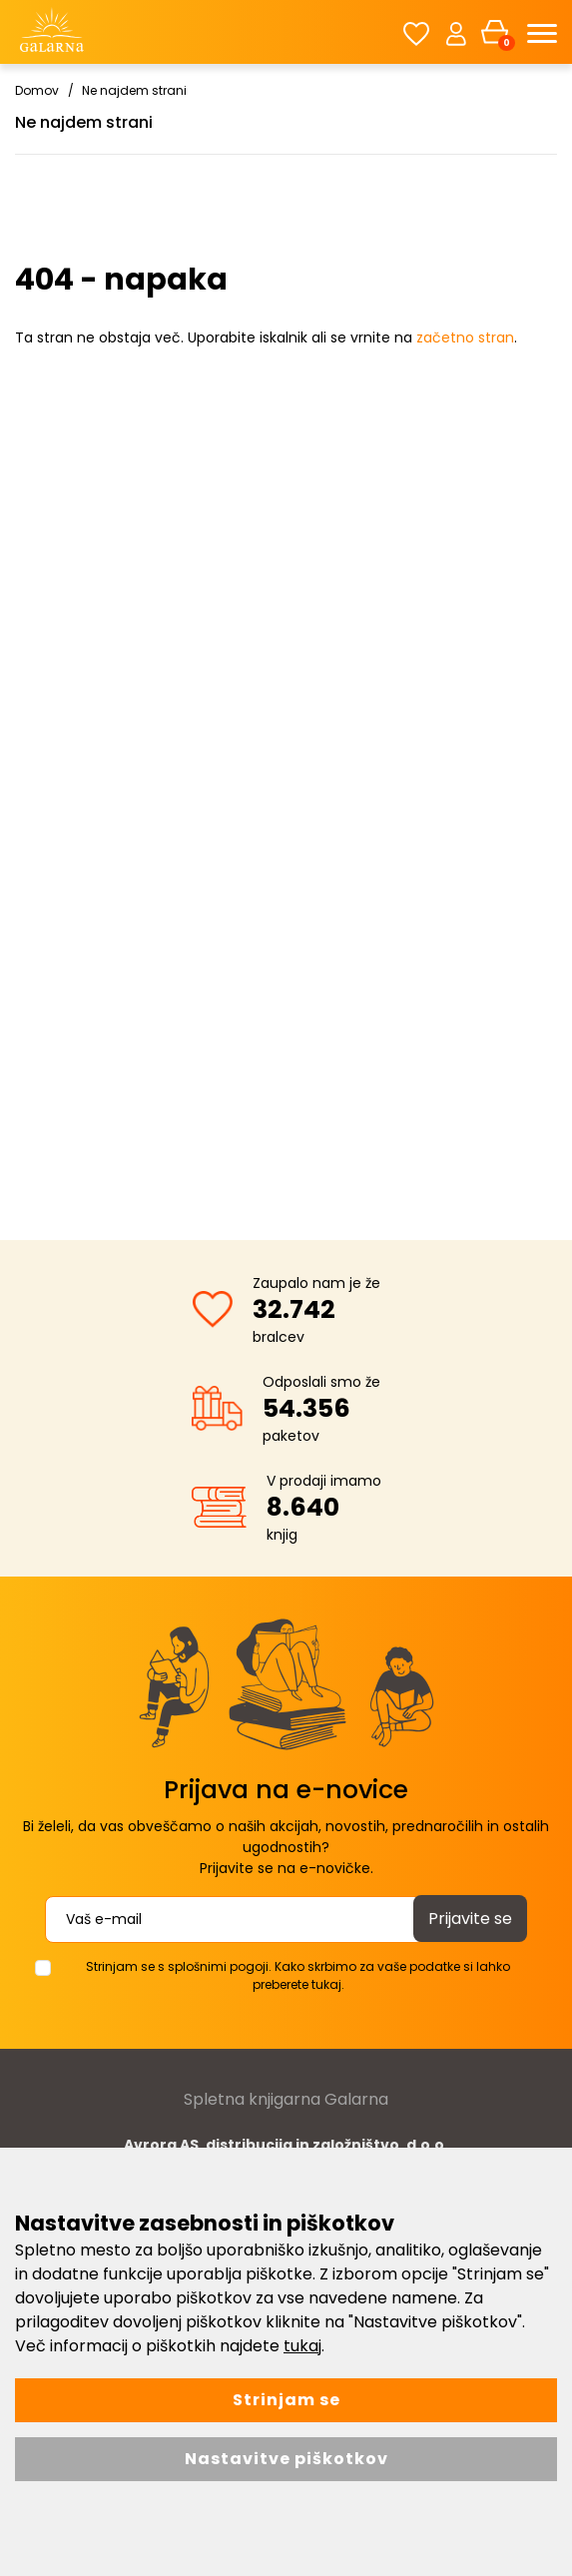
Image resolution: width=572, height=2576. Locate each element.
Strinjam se (286, 2399)
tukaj (302, 2345)
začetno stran (465, 337)
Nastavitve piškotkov (286, 2458)
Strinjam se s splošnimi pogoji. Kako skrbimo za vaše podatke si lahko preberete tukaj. (298, 1975)
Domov (37, 90)
